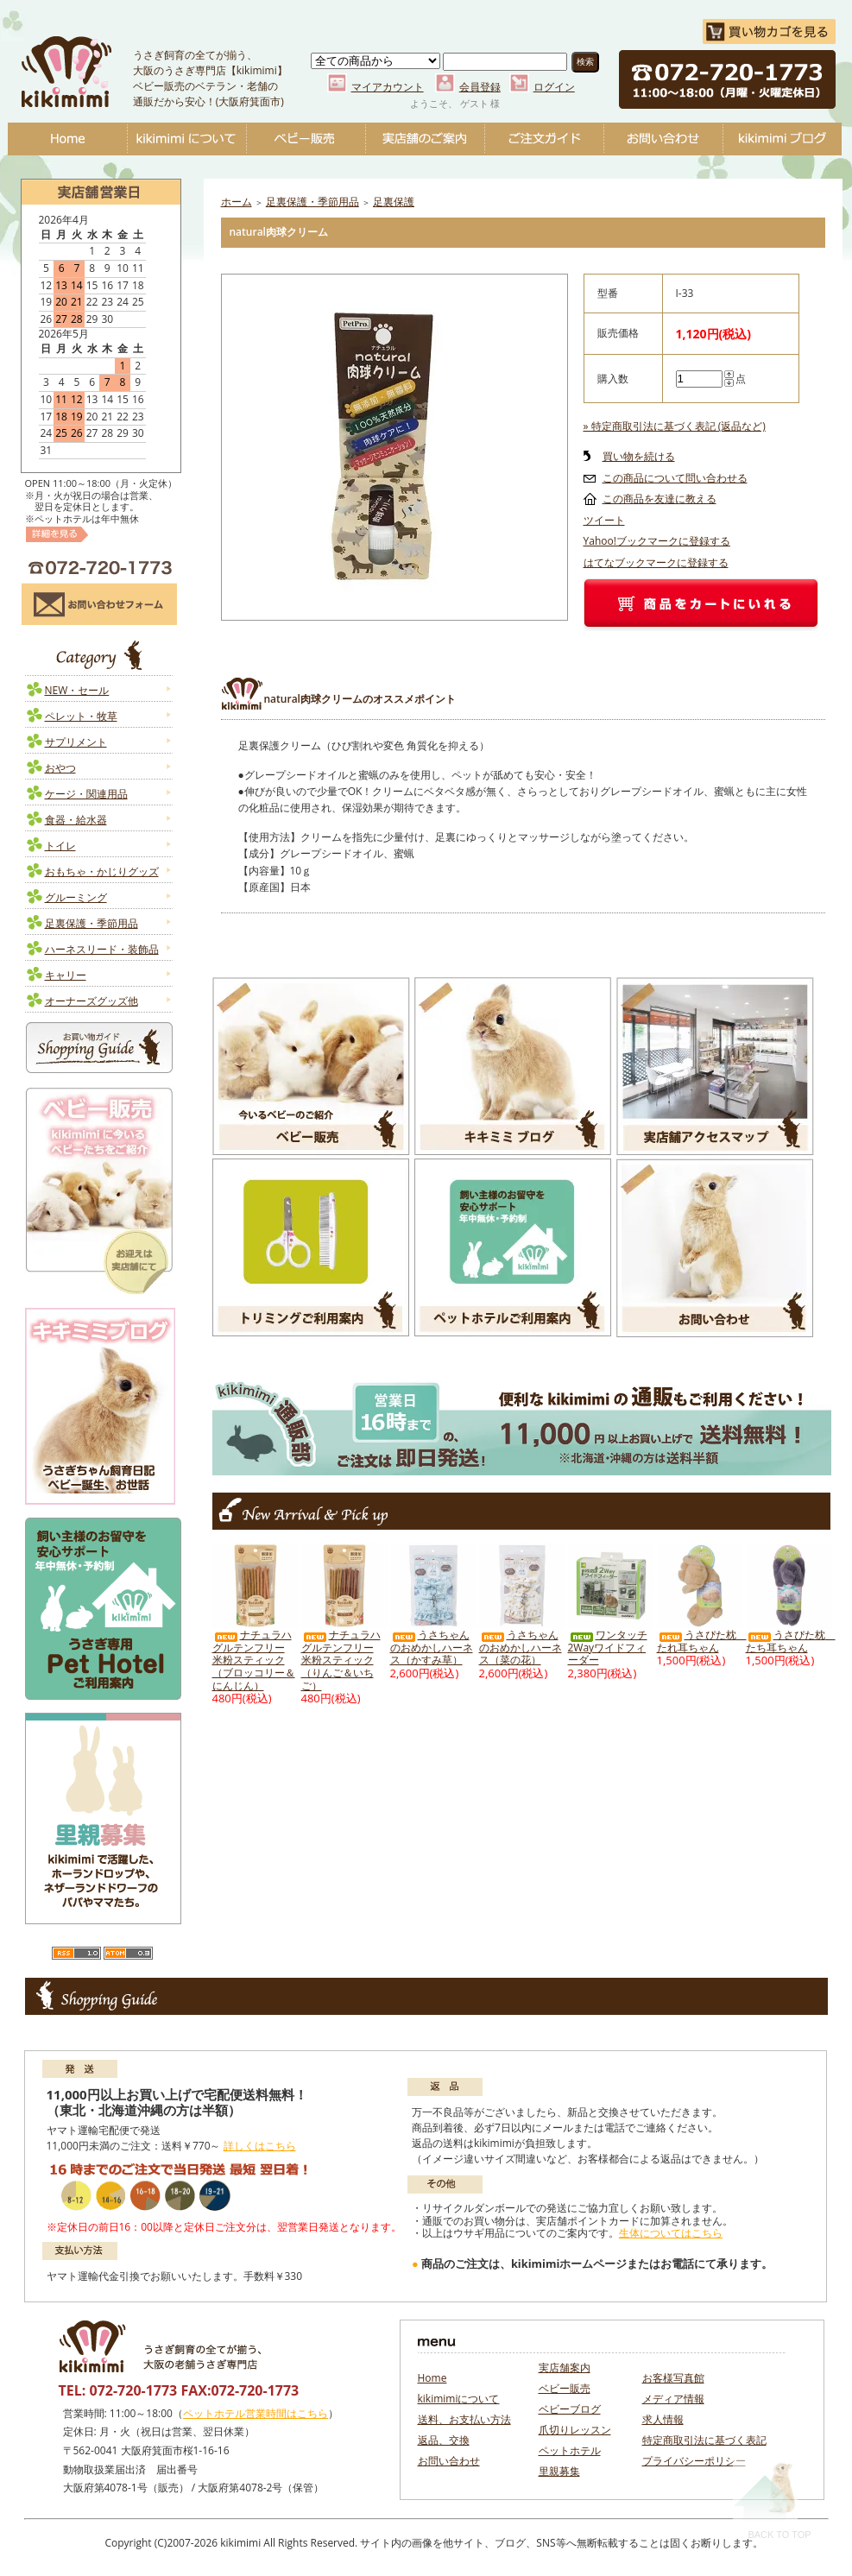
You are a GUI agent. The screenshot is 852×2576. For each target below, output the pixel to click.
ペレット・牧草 (81, 716)
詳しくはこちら (260, 2145)
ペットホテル (570, 2450)
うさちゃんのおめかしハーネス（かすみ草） (431, 1647)
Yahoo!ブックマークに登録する (657, 541)
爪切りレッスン (575, 2429)
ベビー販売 (305, 139)
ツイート (604, 520)
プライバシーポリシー (694, 2460)
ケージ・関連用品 (86, 793)
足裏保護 (393, 201)
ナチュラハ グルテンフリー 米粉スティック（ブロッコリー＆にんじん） (253, 1660)
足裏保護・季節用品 (91, 923)
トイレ (60, 845)
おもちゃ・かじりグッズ (102, 871)
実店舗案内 (564, 2367)
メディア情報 (673, 2398)
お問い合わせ (663, 139)
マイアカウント (387, 86)
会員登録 (480, 86)
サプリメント (76, 742)
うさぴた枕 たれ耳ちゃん (702, 1641)
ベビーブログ (782, 139)
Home (67, 139)
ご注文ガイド (543, 139)
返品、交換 (444, 2440)
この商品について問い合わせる (675, 477)
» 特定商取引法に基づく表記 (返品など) (675, 426)
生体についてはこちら (671, 2233)
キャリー (65, 975)
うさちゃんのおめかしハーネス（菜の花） (520, 1647)
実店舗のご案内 (424, 139)
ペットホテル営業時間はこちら (255, 2413)
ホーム (236, 201)
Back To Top (772, 2499)
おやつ (60, 768)
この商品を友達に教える (659, 498)
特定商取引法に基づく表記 (704, 2440)
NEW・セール (77, 690)
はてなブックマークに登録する (656, 562)
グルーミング (76, 897)
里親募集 (559, 2471)
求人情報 (663, 2419)
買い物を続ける (639, 456)
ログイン (554, 86)
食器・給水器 (76, 819)
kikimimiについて (186, 139)
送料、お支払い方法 (464, 2419)
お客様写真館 (673, 2378)
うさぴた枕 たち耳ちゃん (791, 1641)
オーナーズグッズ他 (91, 1001)
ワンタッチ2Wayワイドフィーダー (607, 1647)
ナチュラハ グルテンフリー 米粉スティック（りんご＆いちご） (341, 1660)
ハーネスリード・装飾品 (102, 949)
